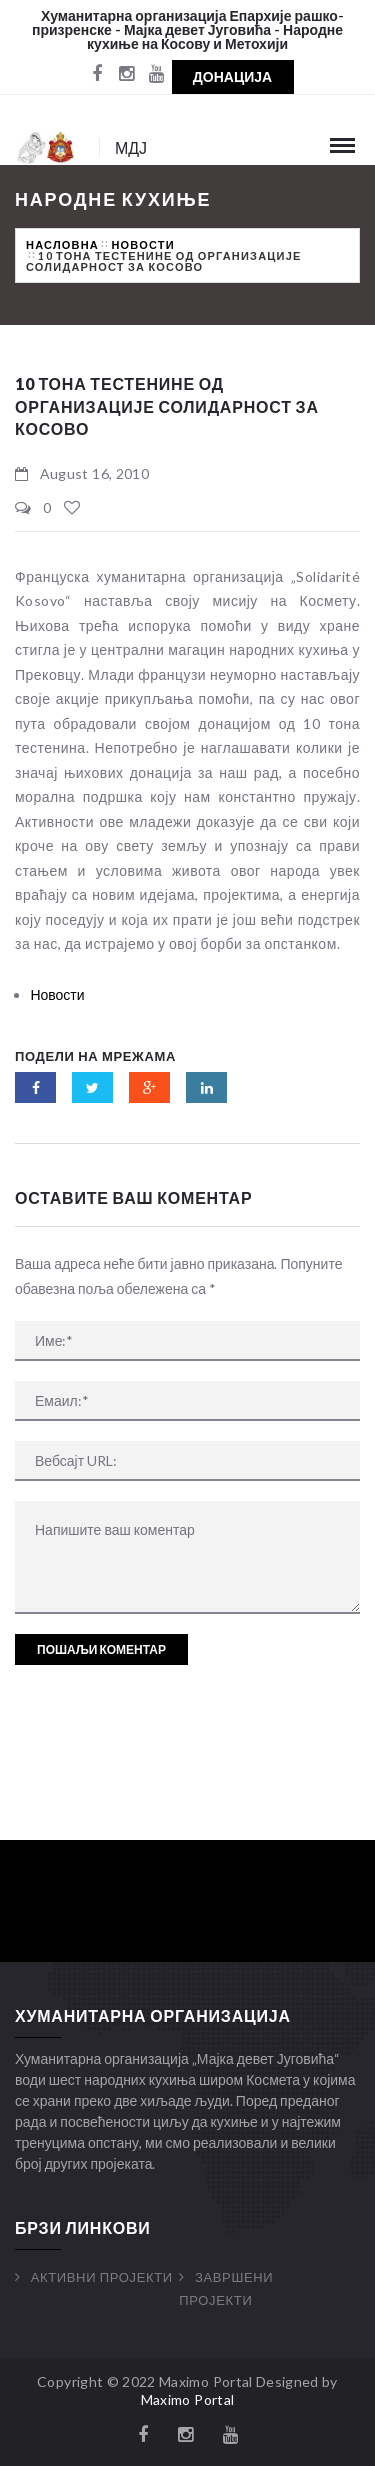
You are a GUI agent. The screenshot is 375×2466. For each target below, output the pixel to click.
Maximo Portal (188, 2399)
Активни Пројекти (102, 2277)
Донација (232, 76)
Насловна (62, 244)
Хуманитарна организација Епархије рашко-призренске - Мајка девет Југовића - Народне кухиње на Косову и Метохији (188, 29)
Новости (142, 244)
